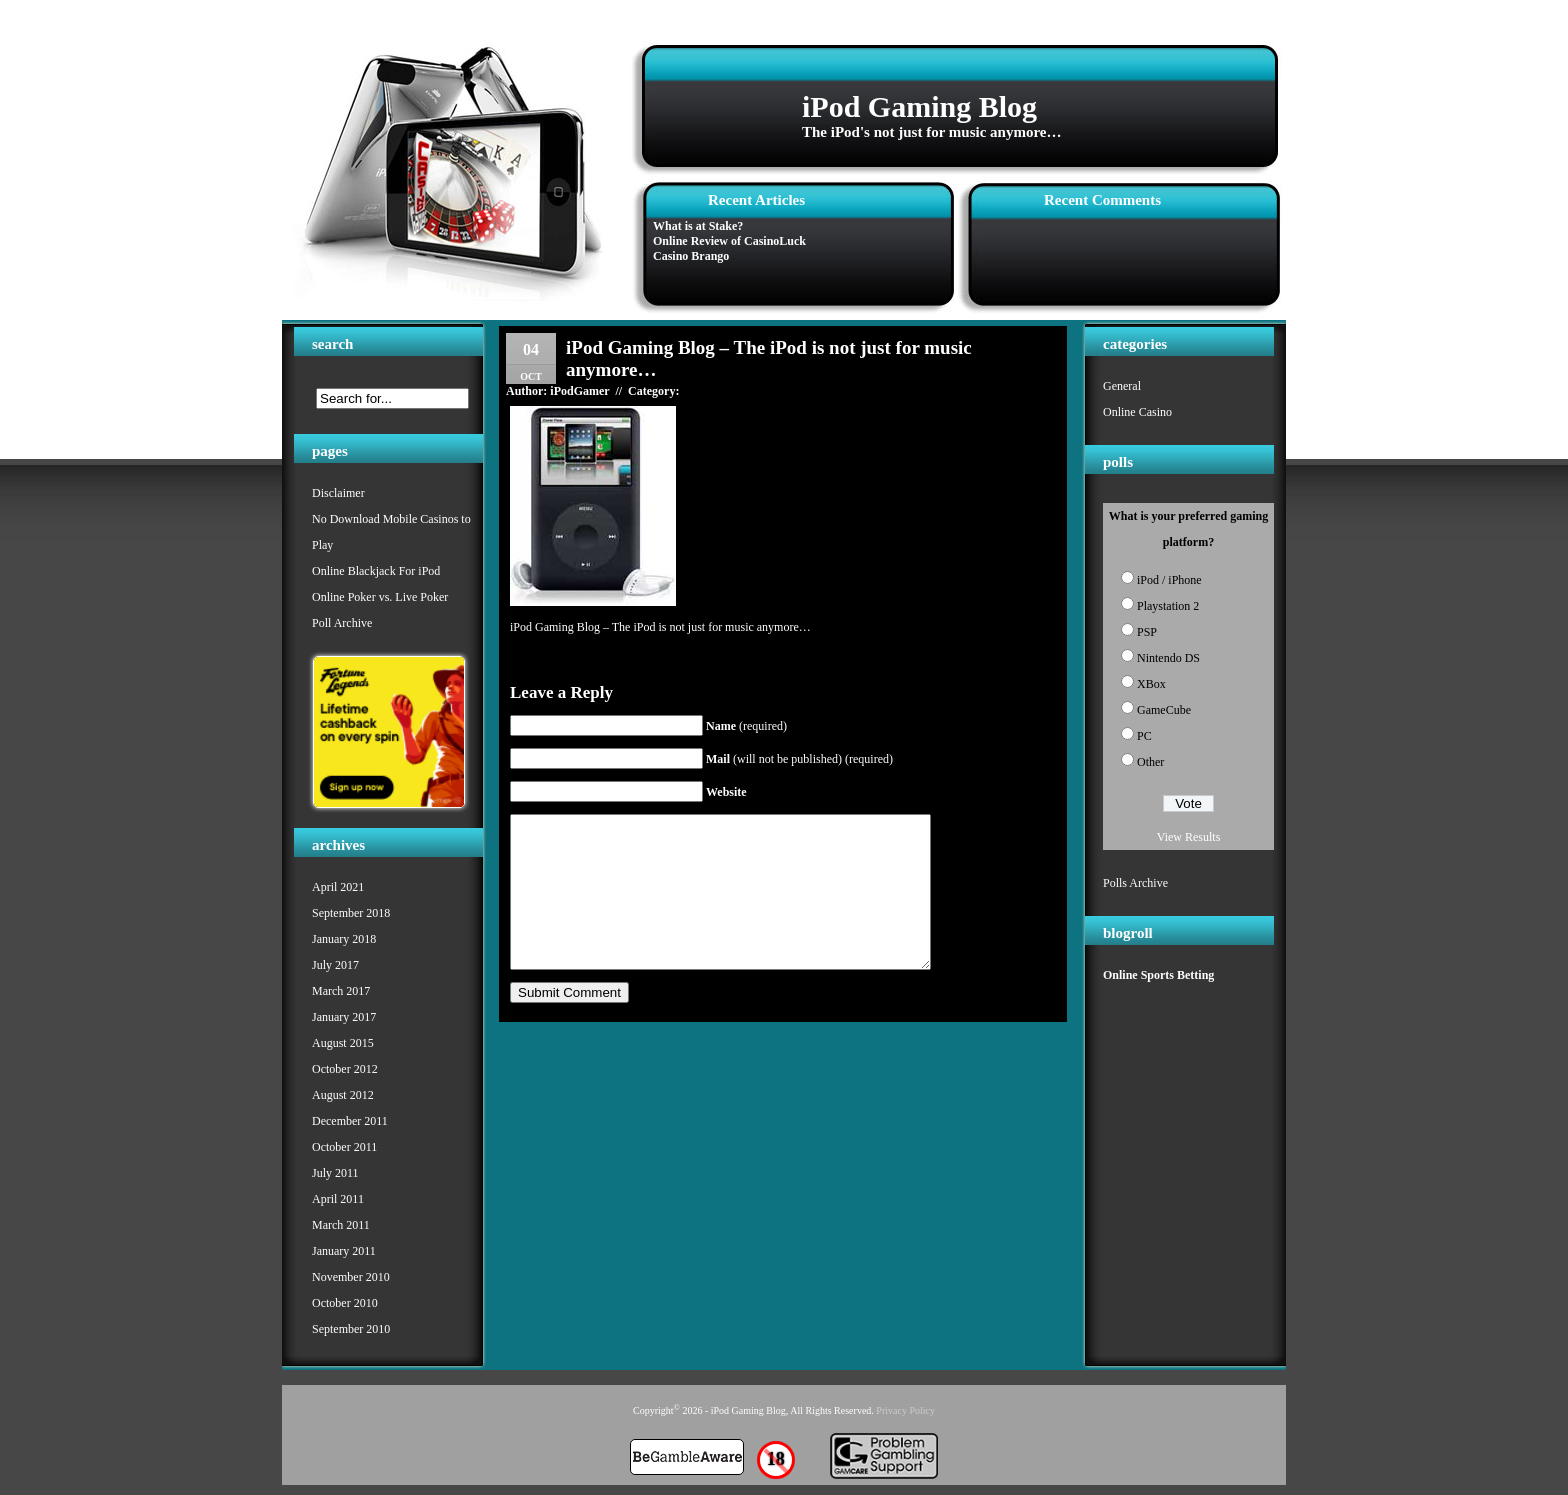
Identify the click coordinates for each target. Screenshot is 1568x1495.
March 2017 (341, 991)
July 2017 (335, 965)
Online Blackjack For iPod (376, 571)
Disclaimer (338, 493)
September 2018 (351, 913)
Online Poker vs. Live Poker (380, 597)
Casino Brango (691, 256)
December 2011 (350, 1121)
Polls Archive (1135, 883)
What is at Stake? (698, 226)
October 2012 (345, 1069)
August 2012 (343, 1095)
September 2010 (351, 1329)
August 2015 (343, 1043)
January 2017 (344, 1017)
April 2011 (338, 1199)
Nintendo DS (1168, 658)
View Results (1189, 837)
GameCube (1164, 710)
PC (1144, 736)
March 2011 (341, 1225)
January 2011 (344, 1251)
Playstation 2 (1168, 606)
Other (1150, 762)
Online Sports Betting (1158, 975)
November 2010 (351, 1277)
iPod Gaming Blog (919, 106)
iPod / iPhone (1169, 580)
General (1122, 386)
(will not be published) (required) (799, 759)
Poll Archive (342, 623)
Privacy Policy (905, 1410)
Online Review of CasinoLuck (729, 241)
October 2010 (345, 1303)
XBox (1151, 684)
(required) (746, 726)
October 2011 (344, 1147)
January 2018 (344, 939)
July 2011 (335, 1173)
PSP (1147, 632)
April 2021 (338, 887)
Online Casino (1137, 412)
